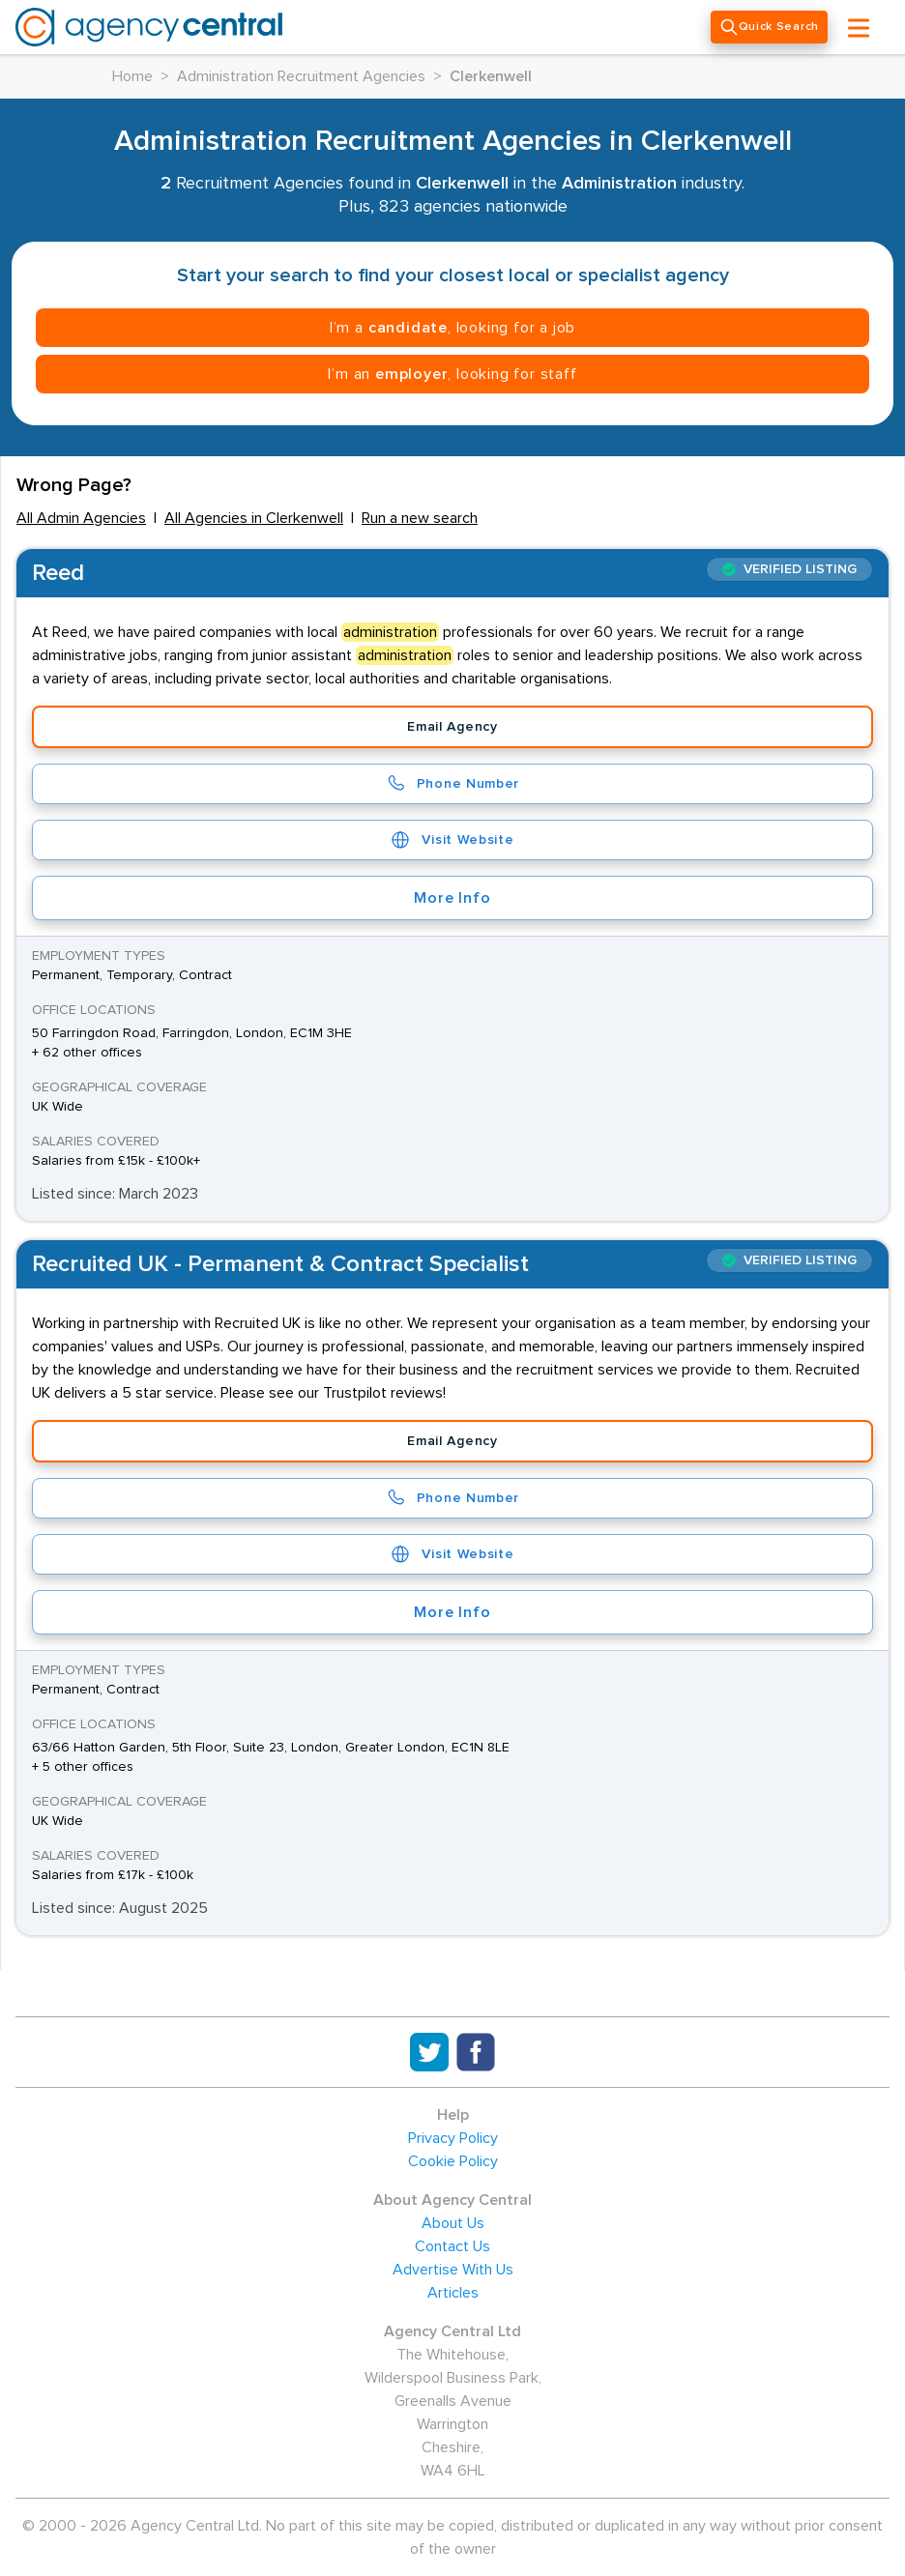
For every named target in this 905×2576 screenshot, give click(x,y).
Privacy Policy (453, 2138)
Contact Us (452, 2246)
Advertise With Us (453, 2269)
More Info (452, 898)
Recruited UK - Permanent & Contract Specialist (280, 1264)
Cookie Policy (453, 2161)
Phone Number (452, 784)
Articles (453, 2293)
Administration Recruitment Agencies (301, 76)
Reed (58, 573)
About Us (453, 2223)
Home (132, 76)
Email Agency (452, 727)
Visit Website (452, 840)
